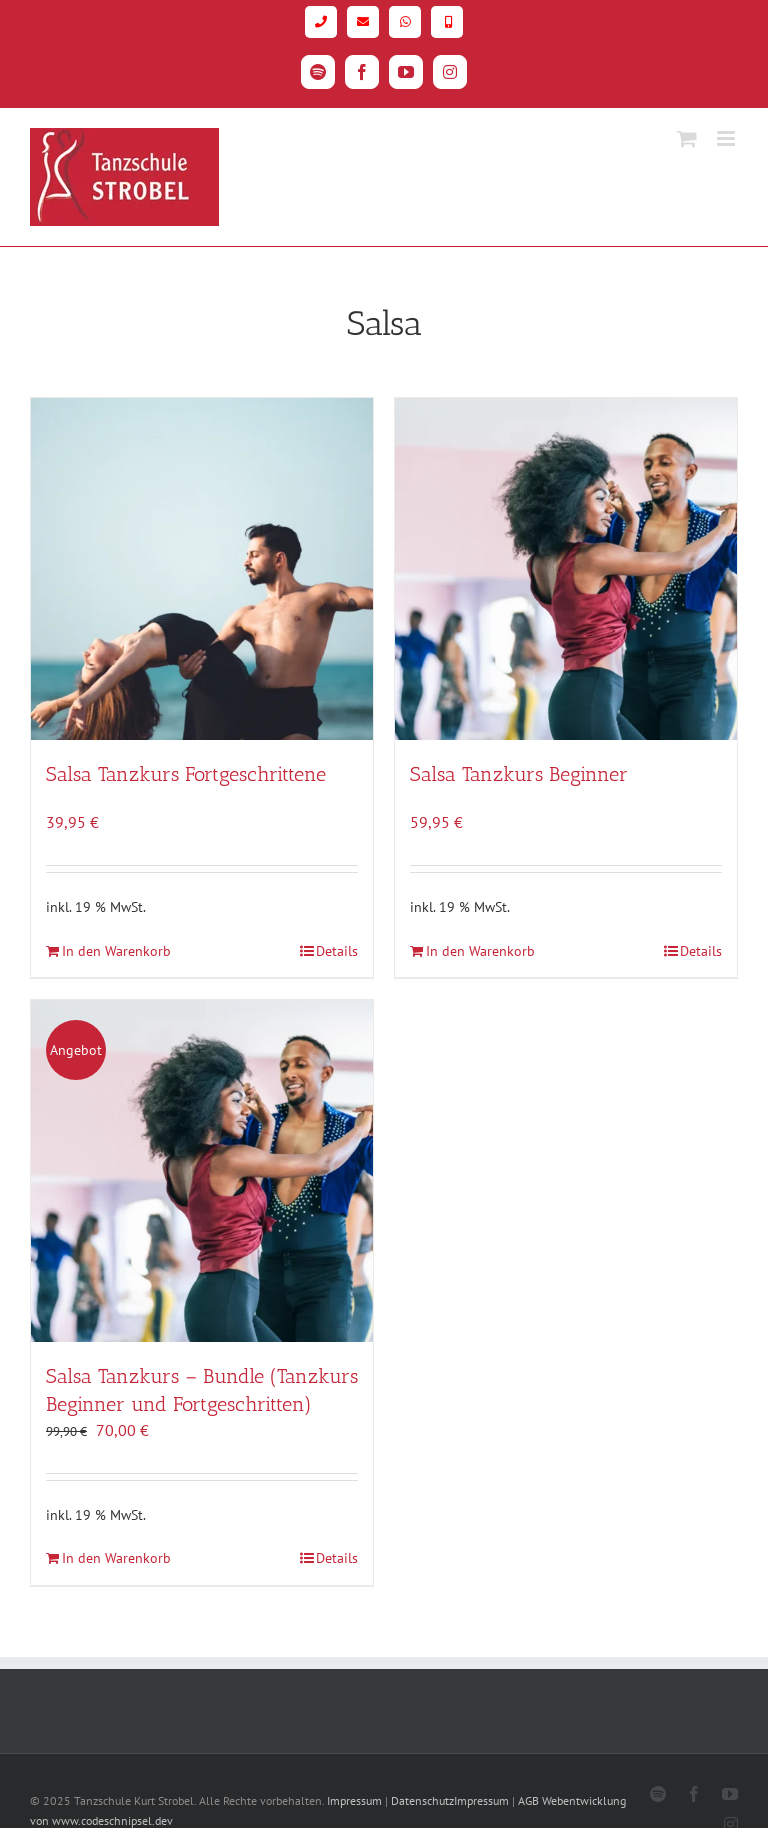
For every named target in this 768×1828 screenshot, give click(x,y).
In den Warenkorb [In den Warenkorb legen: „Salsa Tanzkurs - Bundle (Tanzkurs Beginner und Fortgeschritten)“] (116, 1558)
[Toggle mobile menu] (727, 138)
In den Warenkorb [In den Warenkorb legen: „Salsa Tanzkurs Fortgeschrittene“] (116, 951)
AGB (528, 1800)
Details (337, 951)
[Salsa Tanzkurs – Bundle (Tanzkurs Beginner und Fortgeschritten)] (202, 1171)
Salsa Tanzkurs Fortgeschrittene (186, 774)
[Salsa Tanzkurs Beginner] (566, 569)
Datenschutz (422, 1800)
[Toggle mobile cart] (687, 138)
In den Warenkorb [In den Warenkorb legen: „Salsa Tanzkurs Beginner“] (480, 951)
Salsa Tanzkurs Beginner (519, 774)
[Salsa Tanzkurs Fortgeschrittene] (202, 569)
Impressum (354, 1800)
